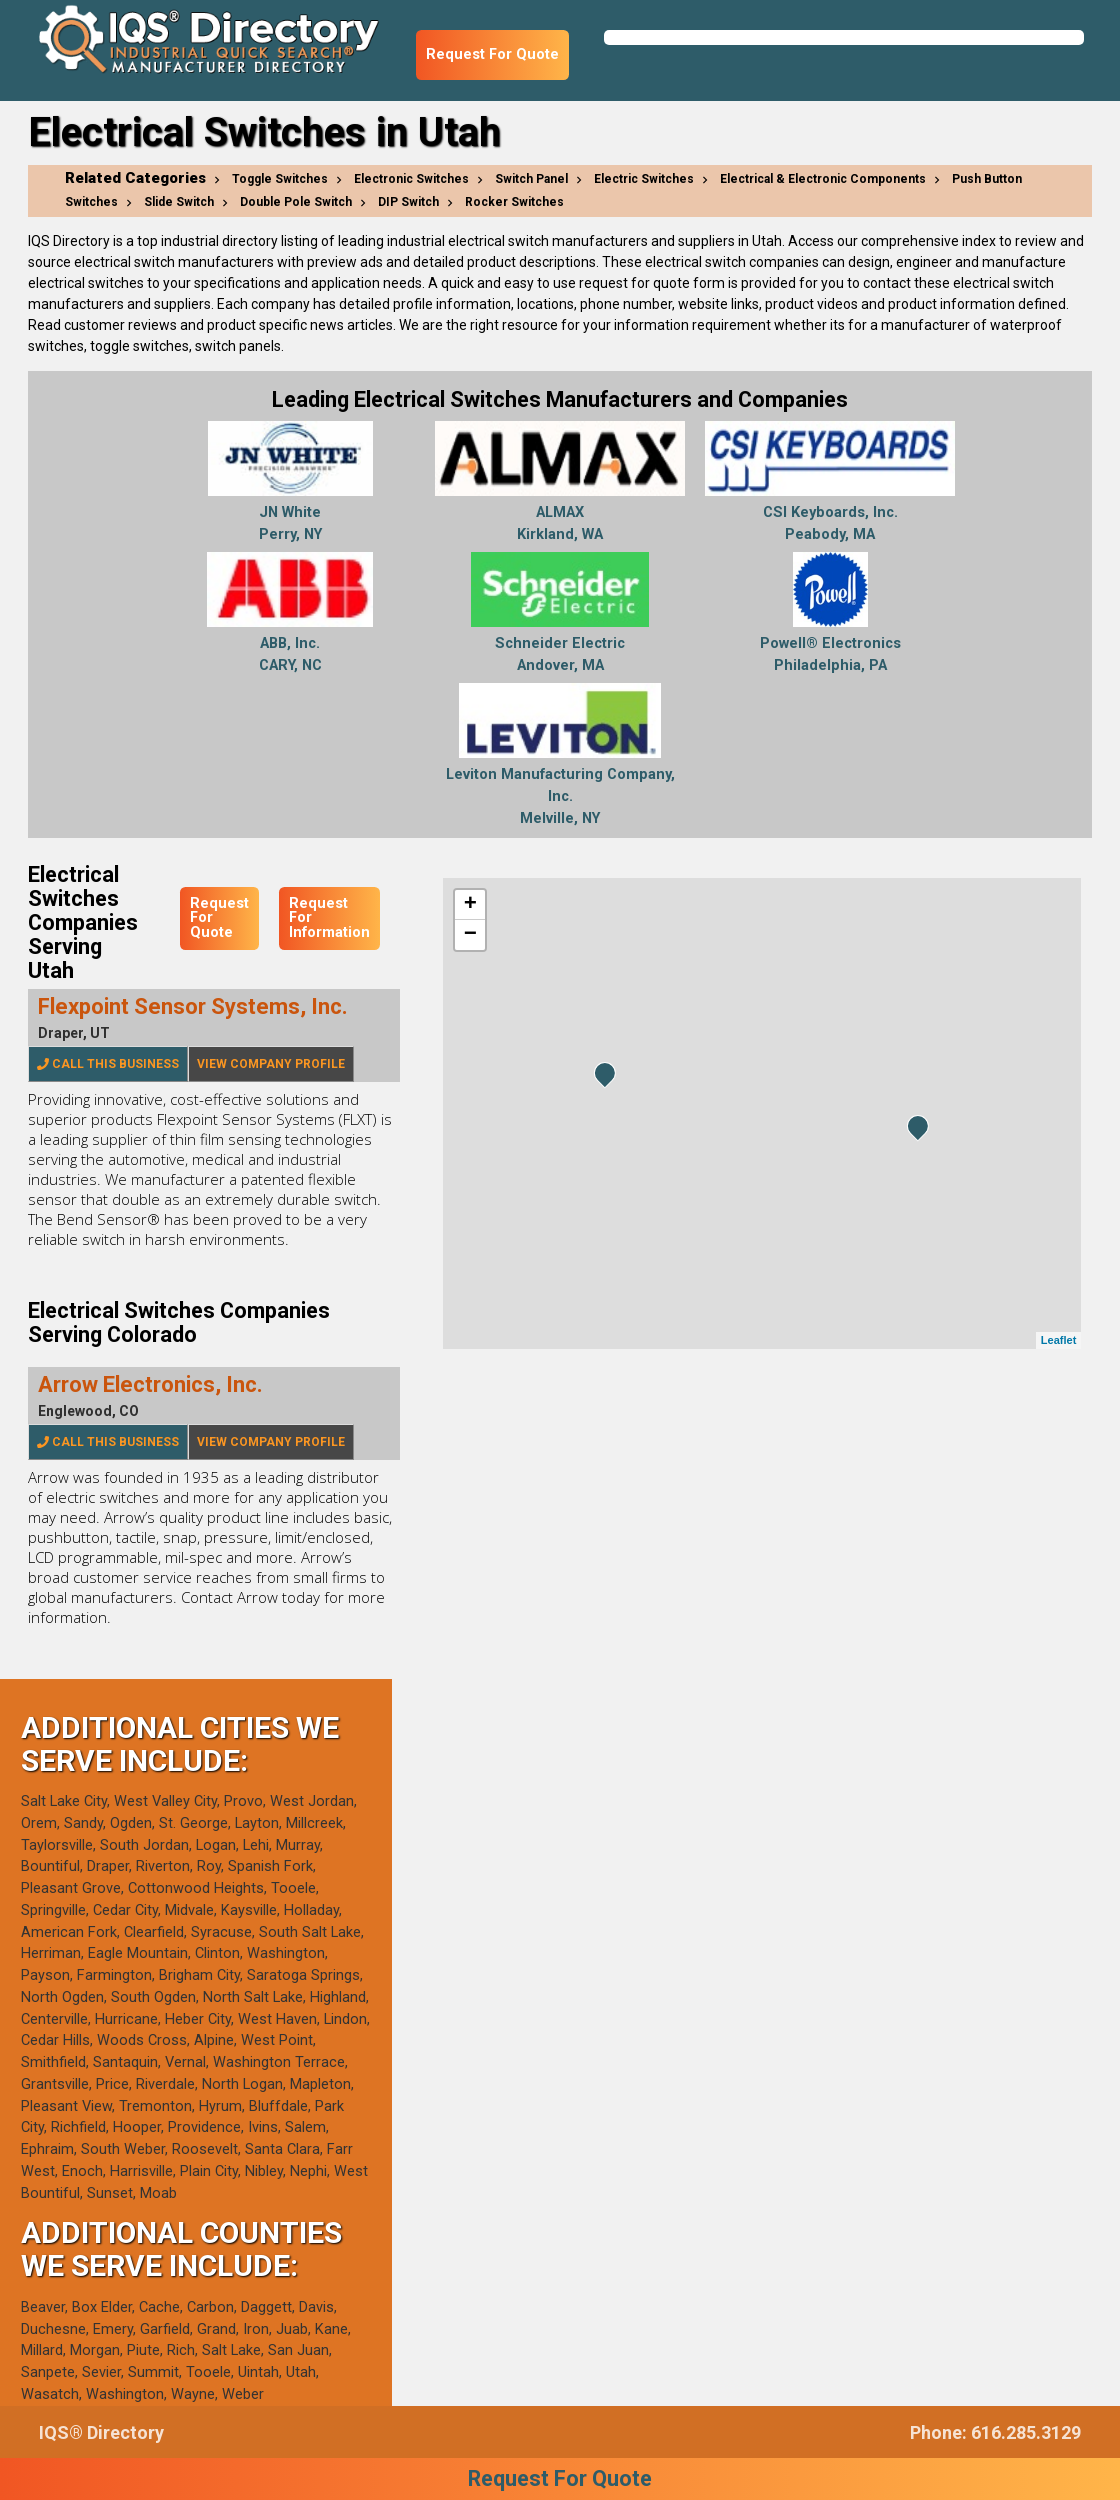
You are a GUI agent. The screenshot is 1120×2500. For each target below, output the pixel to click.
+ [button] (470, 905)
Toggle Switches (280, 179)
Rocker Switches (514, 202)
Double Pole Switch (296, 202)
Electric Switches (644, 179)
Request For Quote (492, 54)
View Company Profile (271, 1064)
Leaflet (1058, 1340)
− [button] (470, 935)
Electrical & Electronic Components (823, 179)
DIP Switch (408, 202)
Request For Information (329, 918)
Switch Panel (531, 179)
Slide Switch (179, 202)
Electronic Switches (411, 179)
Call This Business (108, 1064)
